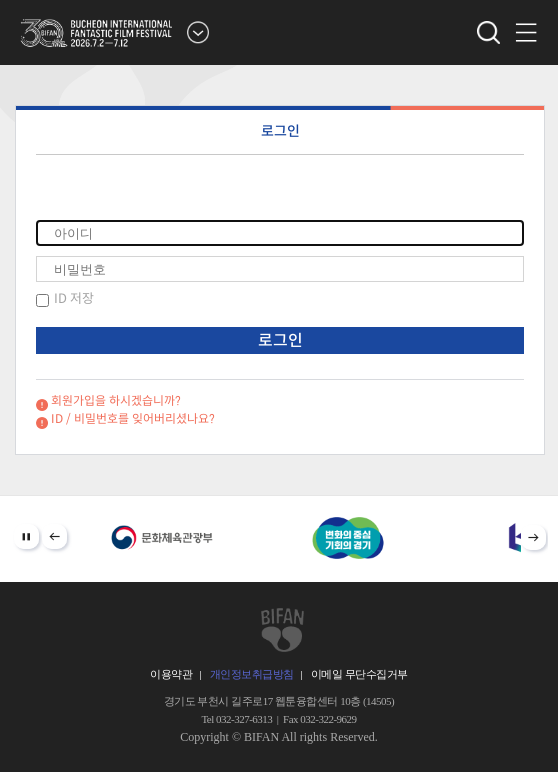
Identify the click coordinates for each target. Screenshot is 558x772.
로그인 (280, 131)
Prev (54, 536)
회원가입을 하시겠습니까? (116, 400)
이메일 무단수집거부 (359, 674)
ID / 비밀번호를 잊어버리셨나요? (133, 418)
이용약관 (171, 674)
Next (533, 537)
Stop (26, 536)
